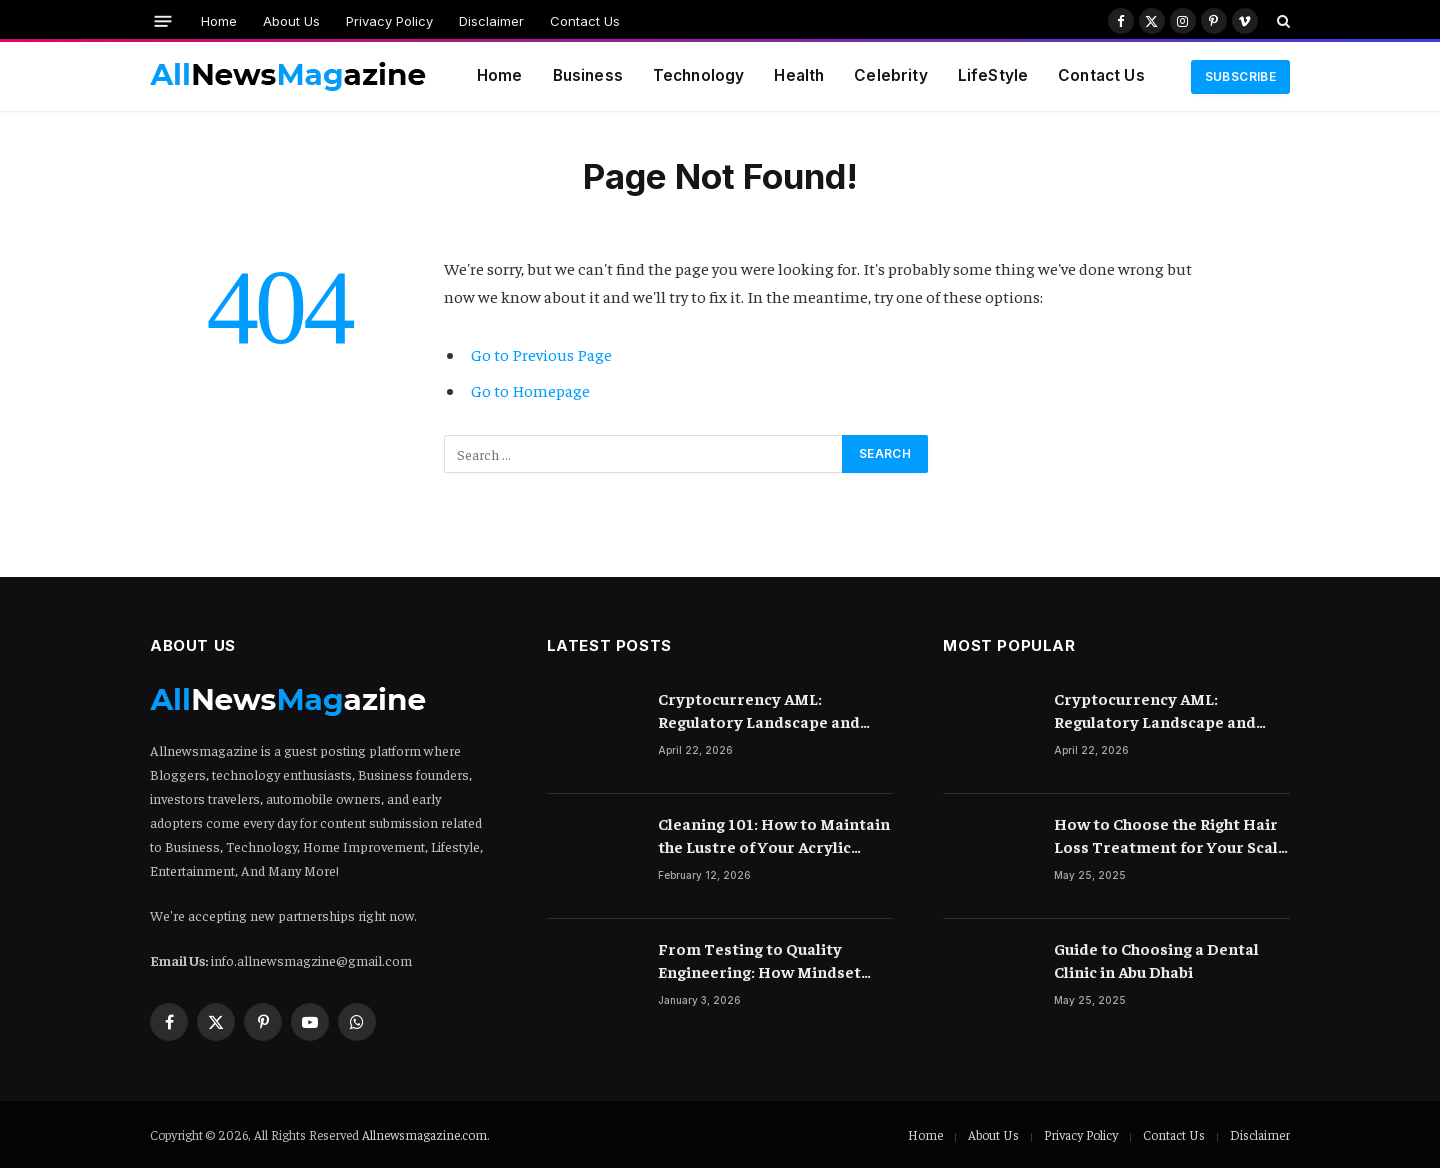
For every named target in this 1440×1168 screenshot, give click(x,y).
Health (799, 75)
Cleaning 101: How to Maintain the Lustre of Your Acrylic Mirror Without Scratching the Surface (774, 835)
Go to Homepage (530, 390)
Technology (699, 75)
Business (588, 75)
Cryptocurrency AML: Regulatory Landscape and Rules (759, 710)
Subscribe (1240, 76)
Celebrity (890, 75)
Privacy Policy (389, 21)
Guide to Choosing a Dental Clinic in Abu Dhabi (1156, 959)
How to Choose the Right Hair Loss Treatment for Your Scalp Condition (1171, 835)
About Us (291, 21)
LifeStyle (993, 75)
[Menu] (163, 20)
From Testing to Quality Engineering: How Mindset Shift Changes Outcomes (759, 960)
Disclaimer (491, 21)
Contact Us (585, 21)
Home (219, 21)
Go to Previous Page (541, 354)
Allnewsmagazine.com (424, 1134)
